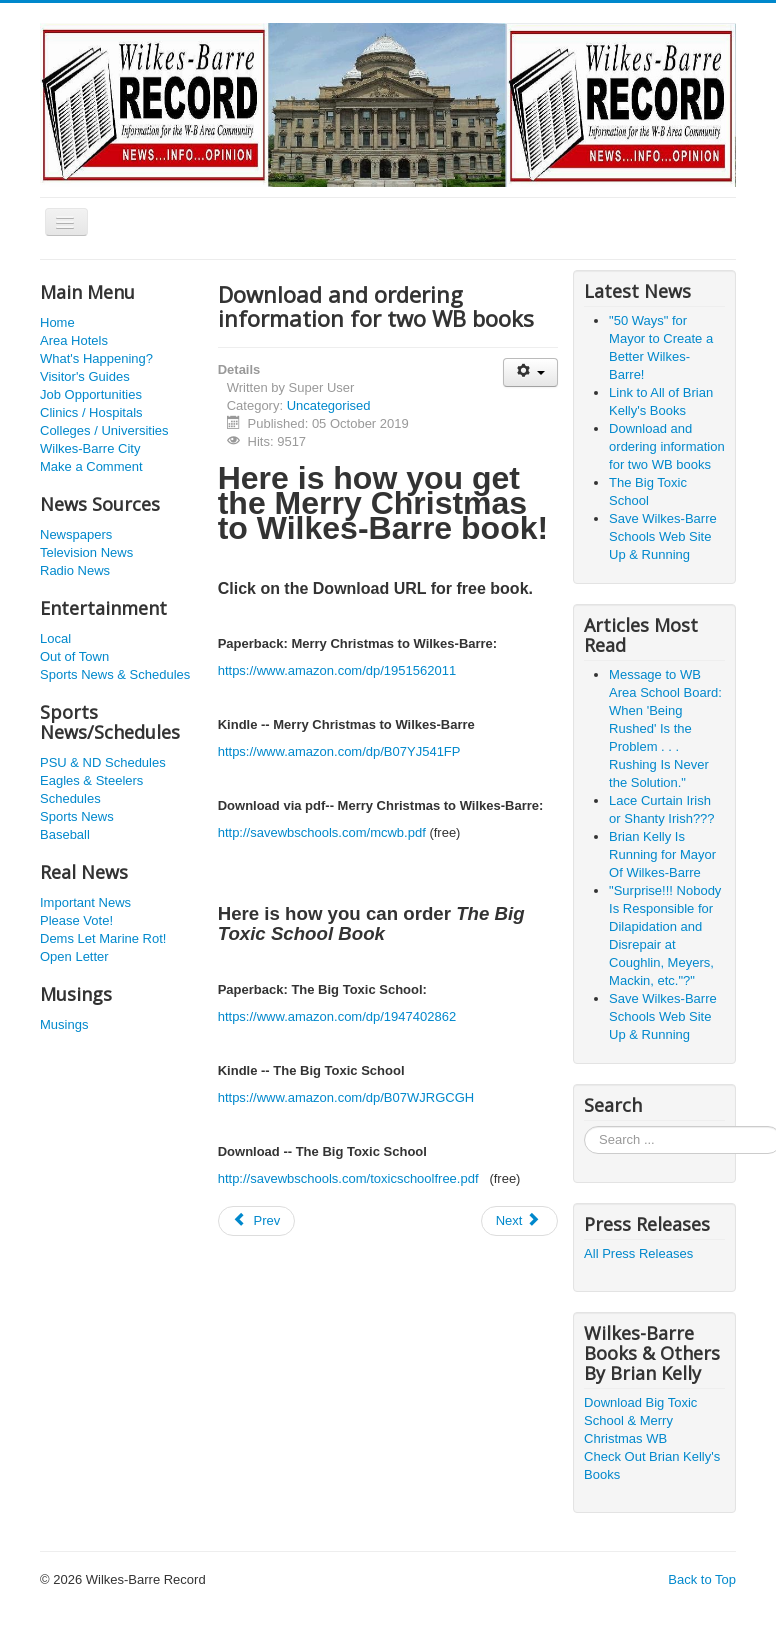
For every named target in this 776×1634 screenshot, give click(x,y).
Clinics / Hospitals (91, 412)
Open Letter (74, 956)
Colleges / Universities (104, 430)
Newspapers (76, 534)
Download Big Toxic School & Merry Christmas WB (640, 1420)
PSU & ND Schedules (103, 762)
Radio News (75, 570)
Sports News (77, 816)
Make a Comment (91, 466)
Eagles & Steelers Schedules (91, 789)
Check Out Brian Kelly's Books (652, 1465)
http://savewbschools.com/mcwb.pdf (322, 832)
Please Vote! (76, 920)
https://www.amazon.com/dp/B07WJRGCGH (346, 1097)
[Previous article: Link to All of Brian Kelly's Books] (257, 1221)
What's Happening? (96, 358)
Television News (86, 552)
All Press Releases (638, 1253)
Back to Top (702, 1579)
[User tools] (530, 372)
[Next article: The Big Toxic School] (520, 1221)
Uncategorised (329, 405)
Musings (64, 1024)
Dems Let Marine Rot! (103, 938)
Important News (85, 902)
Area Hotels (74, 340)
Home (57, 322)
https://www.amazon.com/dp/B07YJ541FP (339, 751)
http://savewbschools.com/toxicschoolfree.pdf (348, 1178)
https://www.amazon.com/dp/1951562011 (337, 670)
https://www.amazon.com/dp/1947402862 (337, 1016)
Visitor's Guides (85, 376)
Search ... (584, 1126)
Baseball (65, 834)
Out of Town (74, 656)
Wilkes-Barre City (90, 448)
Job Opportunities (91, 394)
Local (55, 638)
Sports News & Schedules (115, 674)
